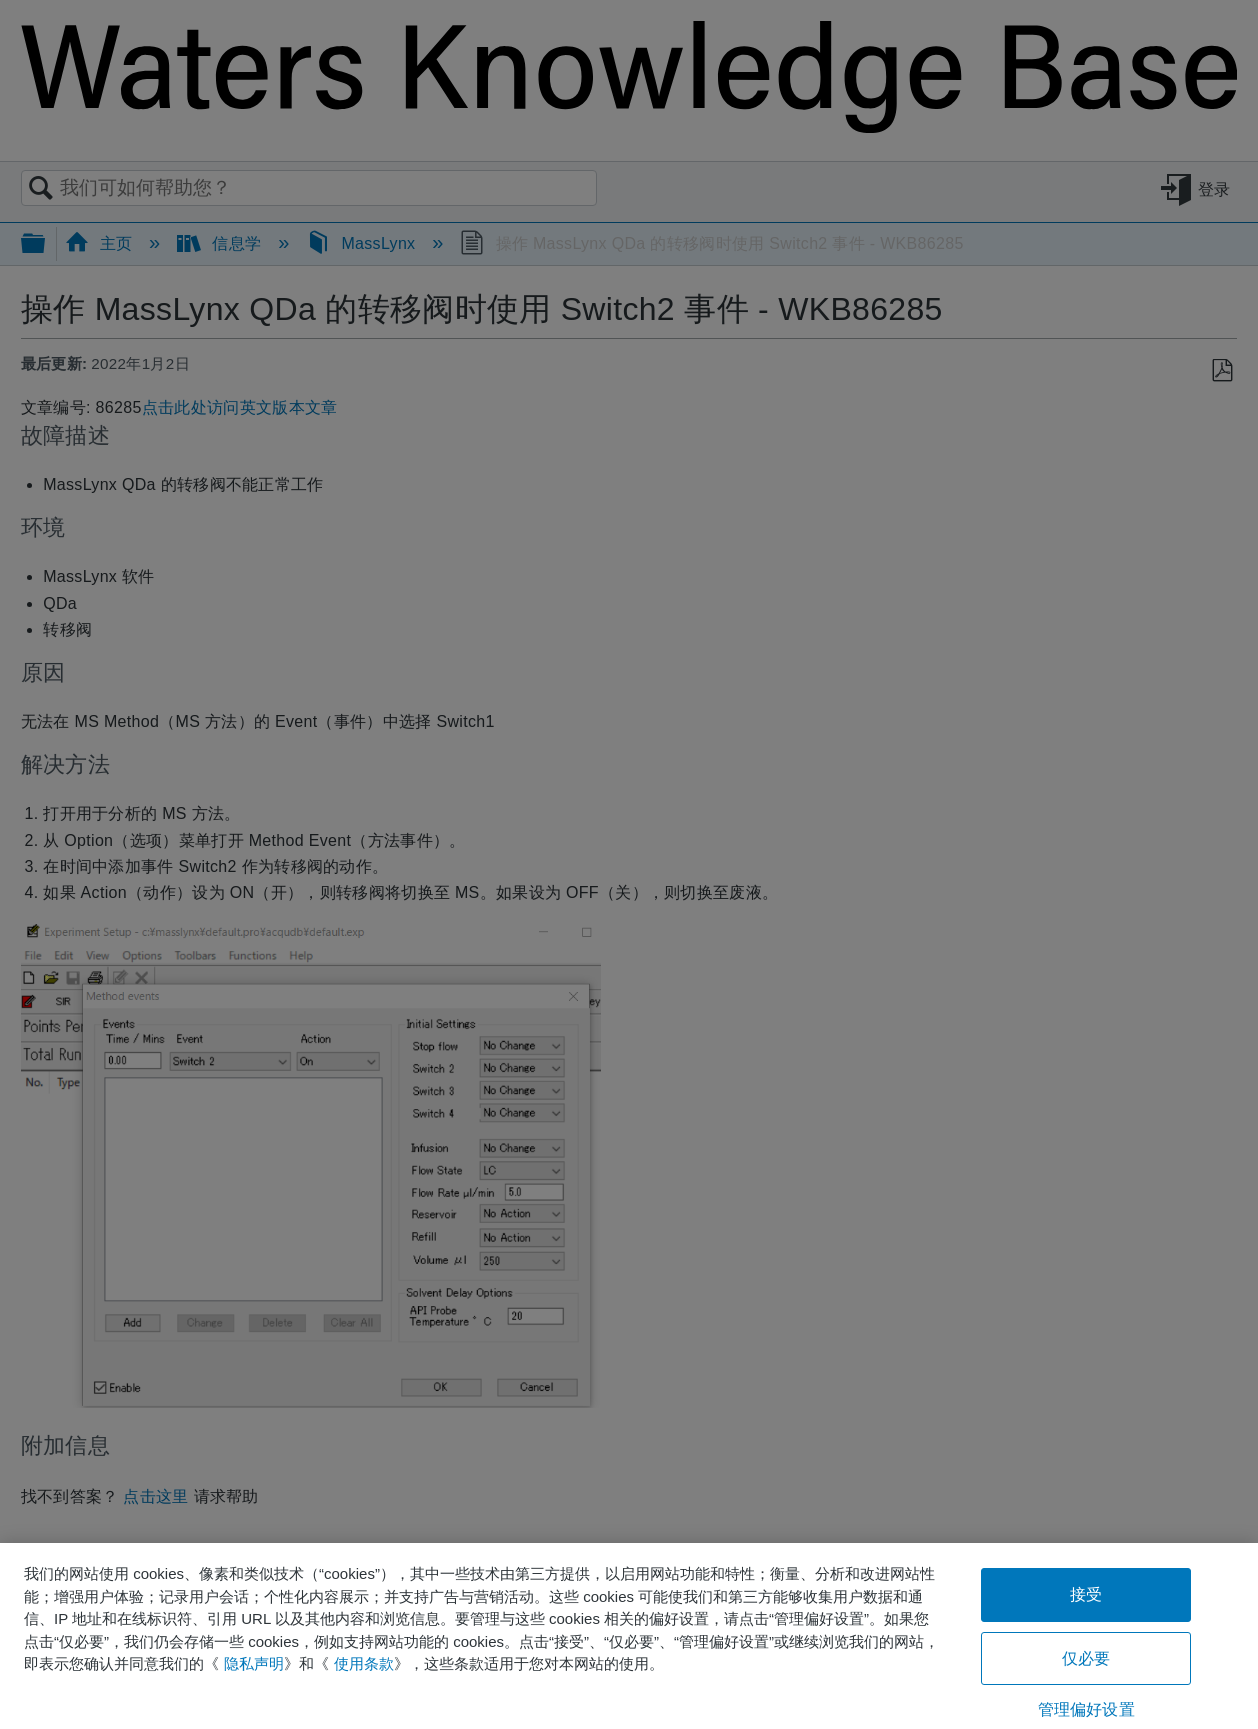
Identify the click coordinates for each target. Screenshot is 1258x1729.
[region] (629, 1636)
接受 (1086, 1594)
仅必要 (1086, 1658)
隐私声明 (254, 1663)
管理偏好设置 (1086, 1709)
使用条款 (364, 1663)
